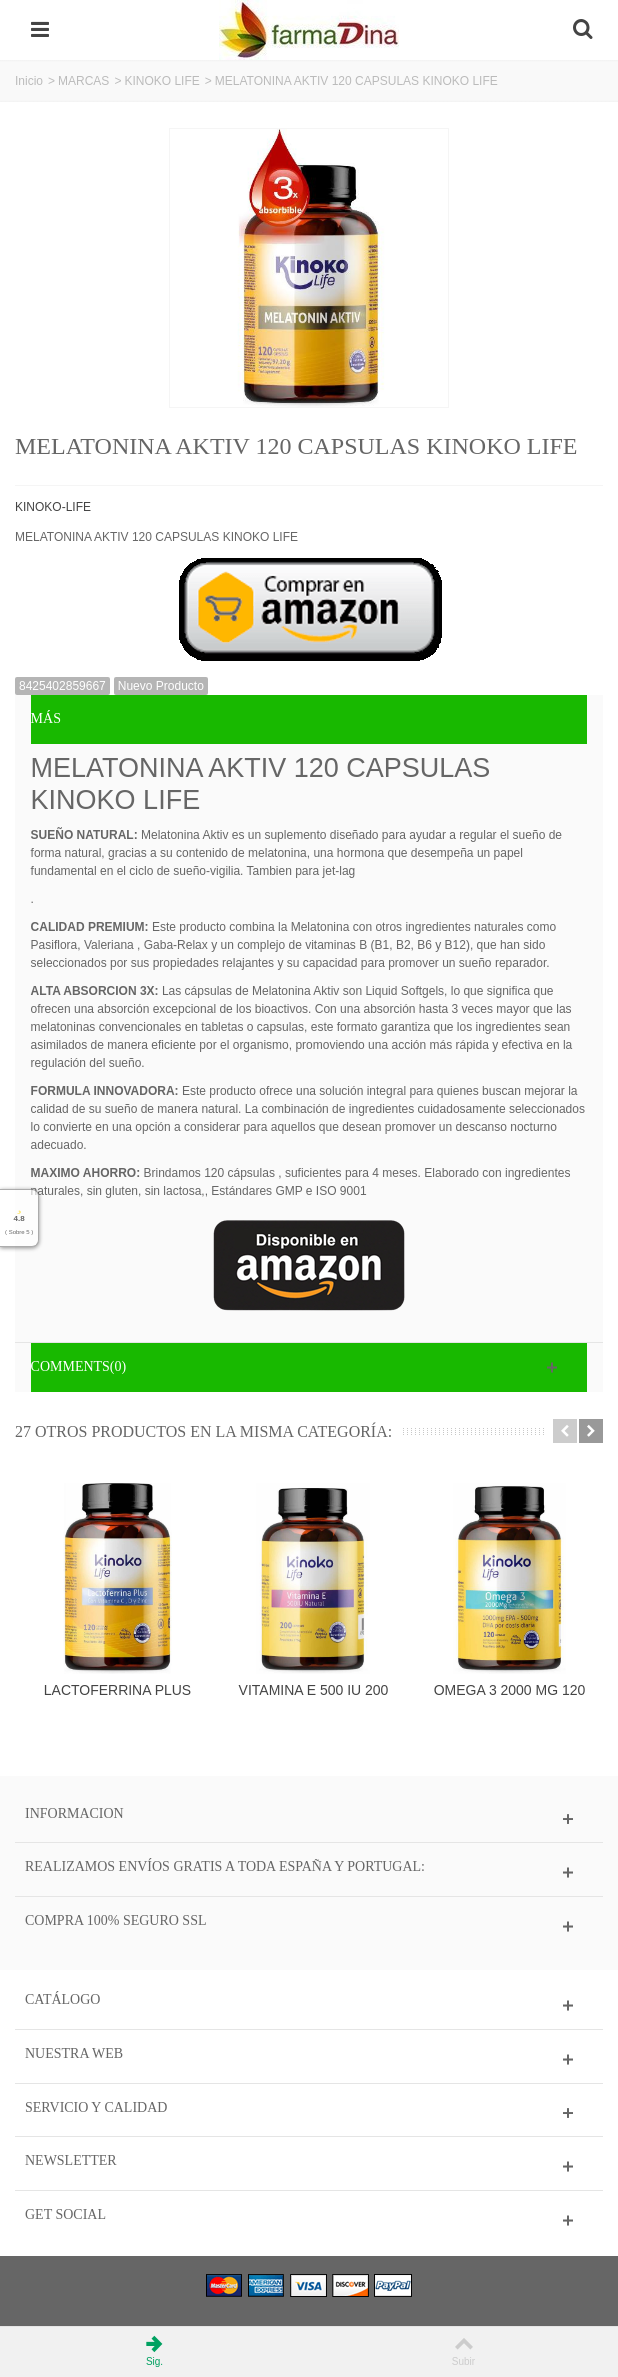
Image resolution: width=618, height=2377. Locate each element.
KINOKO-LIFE (53, 507)
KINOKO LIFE (161, 81)
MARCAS (83, 81)
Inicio (29, 81)
